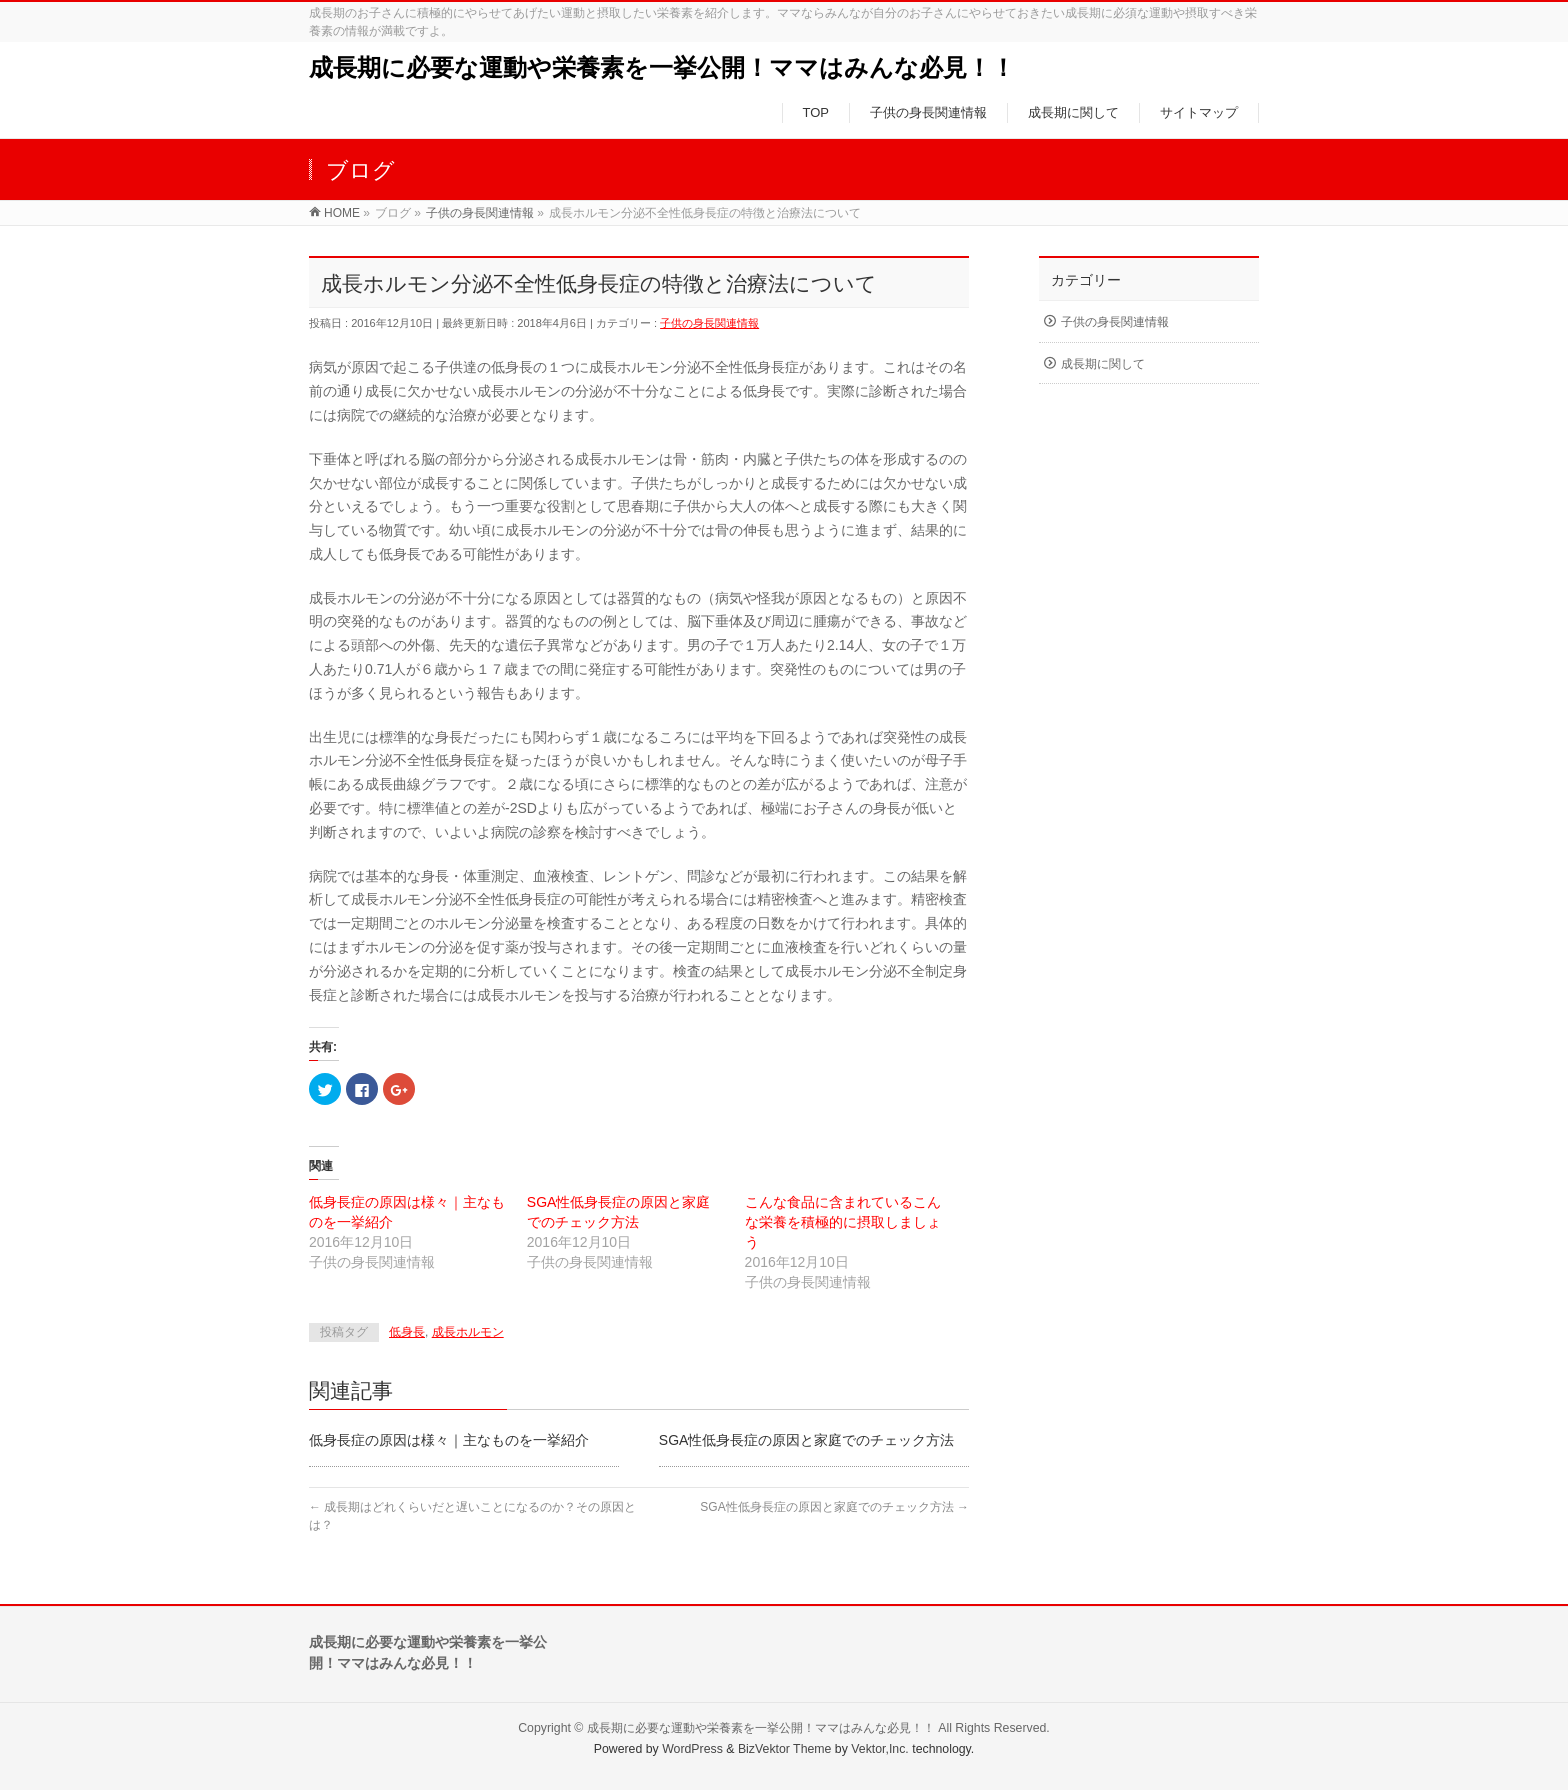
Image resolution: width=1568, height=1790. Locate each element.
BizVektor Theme (785, 1749)
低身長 (407, 1332)
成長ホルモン (468, 1332)
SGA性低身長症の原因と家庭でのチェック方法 (807, 1440)
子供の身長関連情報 (709, 323)
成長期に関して (1103, 364)
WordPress (692, 1749)
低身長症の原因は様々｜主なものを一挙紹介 (449, 1440)
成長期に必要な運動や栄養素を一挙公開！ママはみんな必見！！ (662, 67)
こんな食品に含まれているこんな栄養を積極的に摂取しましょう (843, 1222)
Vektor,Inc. (880, 1749)
